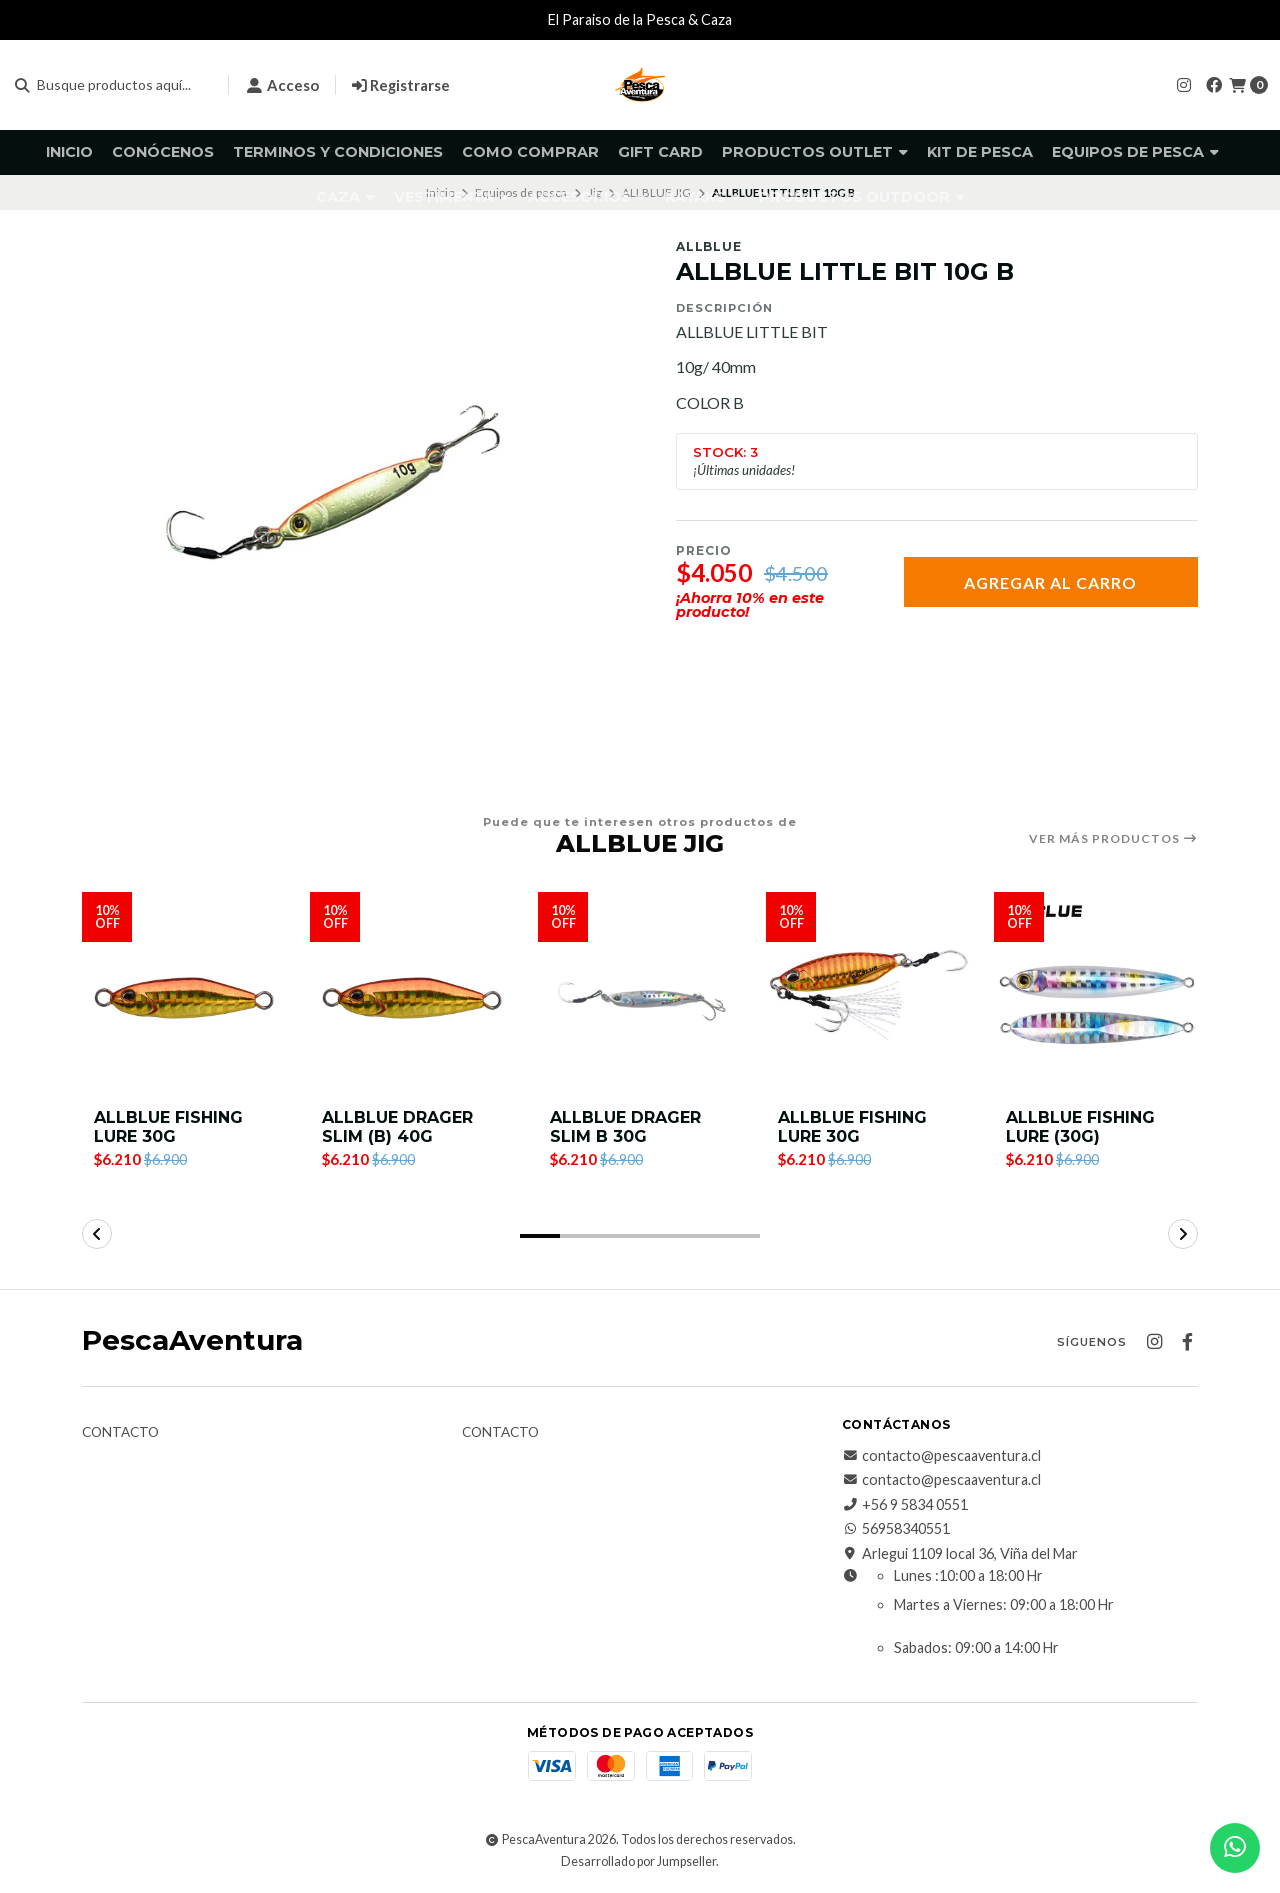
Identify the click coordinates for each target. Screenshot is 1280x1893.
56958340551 (896, 1529)
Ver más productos (1113, 839)
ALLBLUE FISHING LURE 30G (168, 1127)
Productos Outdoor (862, 197)
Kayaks (702, 197)
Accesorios (587, 197)
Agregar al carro (1050, 582)
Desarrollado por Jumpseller (638, 1861)
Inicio (69, 152)
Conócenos (163, 152)
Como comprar (530, 152)
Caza (345, 197)
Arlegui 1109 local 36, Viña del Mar (960, 1554)
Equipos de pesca (1135, 152)
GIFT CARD (660, 152)
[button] (540, 1236)
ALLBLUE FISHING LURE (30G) (1080, 1127)
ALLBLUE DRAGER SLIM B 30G (625, 1127)
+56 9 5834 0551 (905, 1505)
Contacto (120, 1433)
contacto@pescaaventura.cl (941, 1456)
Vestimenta (451, 197)
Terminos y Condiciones (338, 152)
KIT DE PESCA (980, 152)
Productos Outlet (815, 152)
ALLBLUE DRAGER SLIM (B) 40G (397, 1127)
